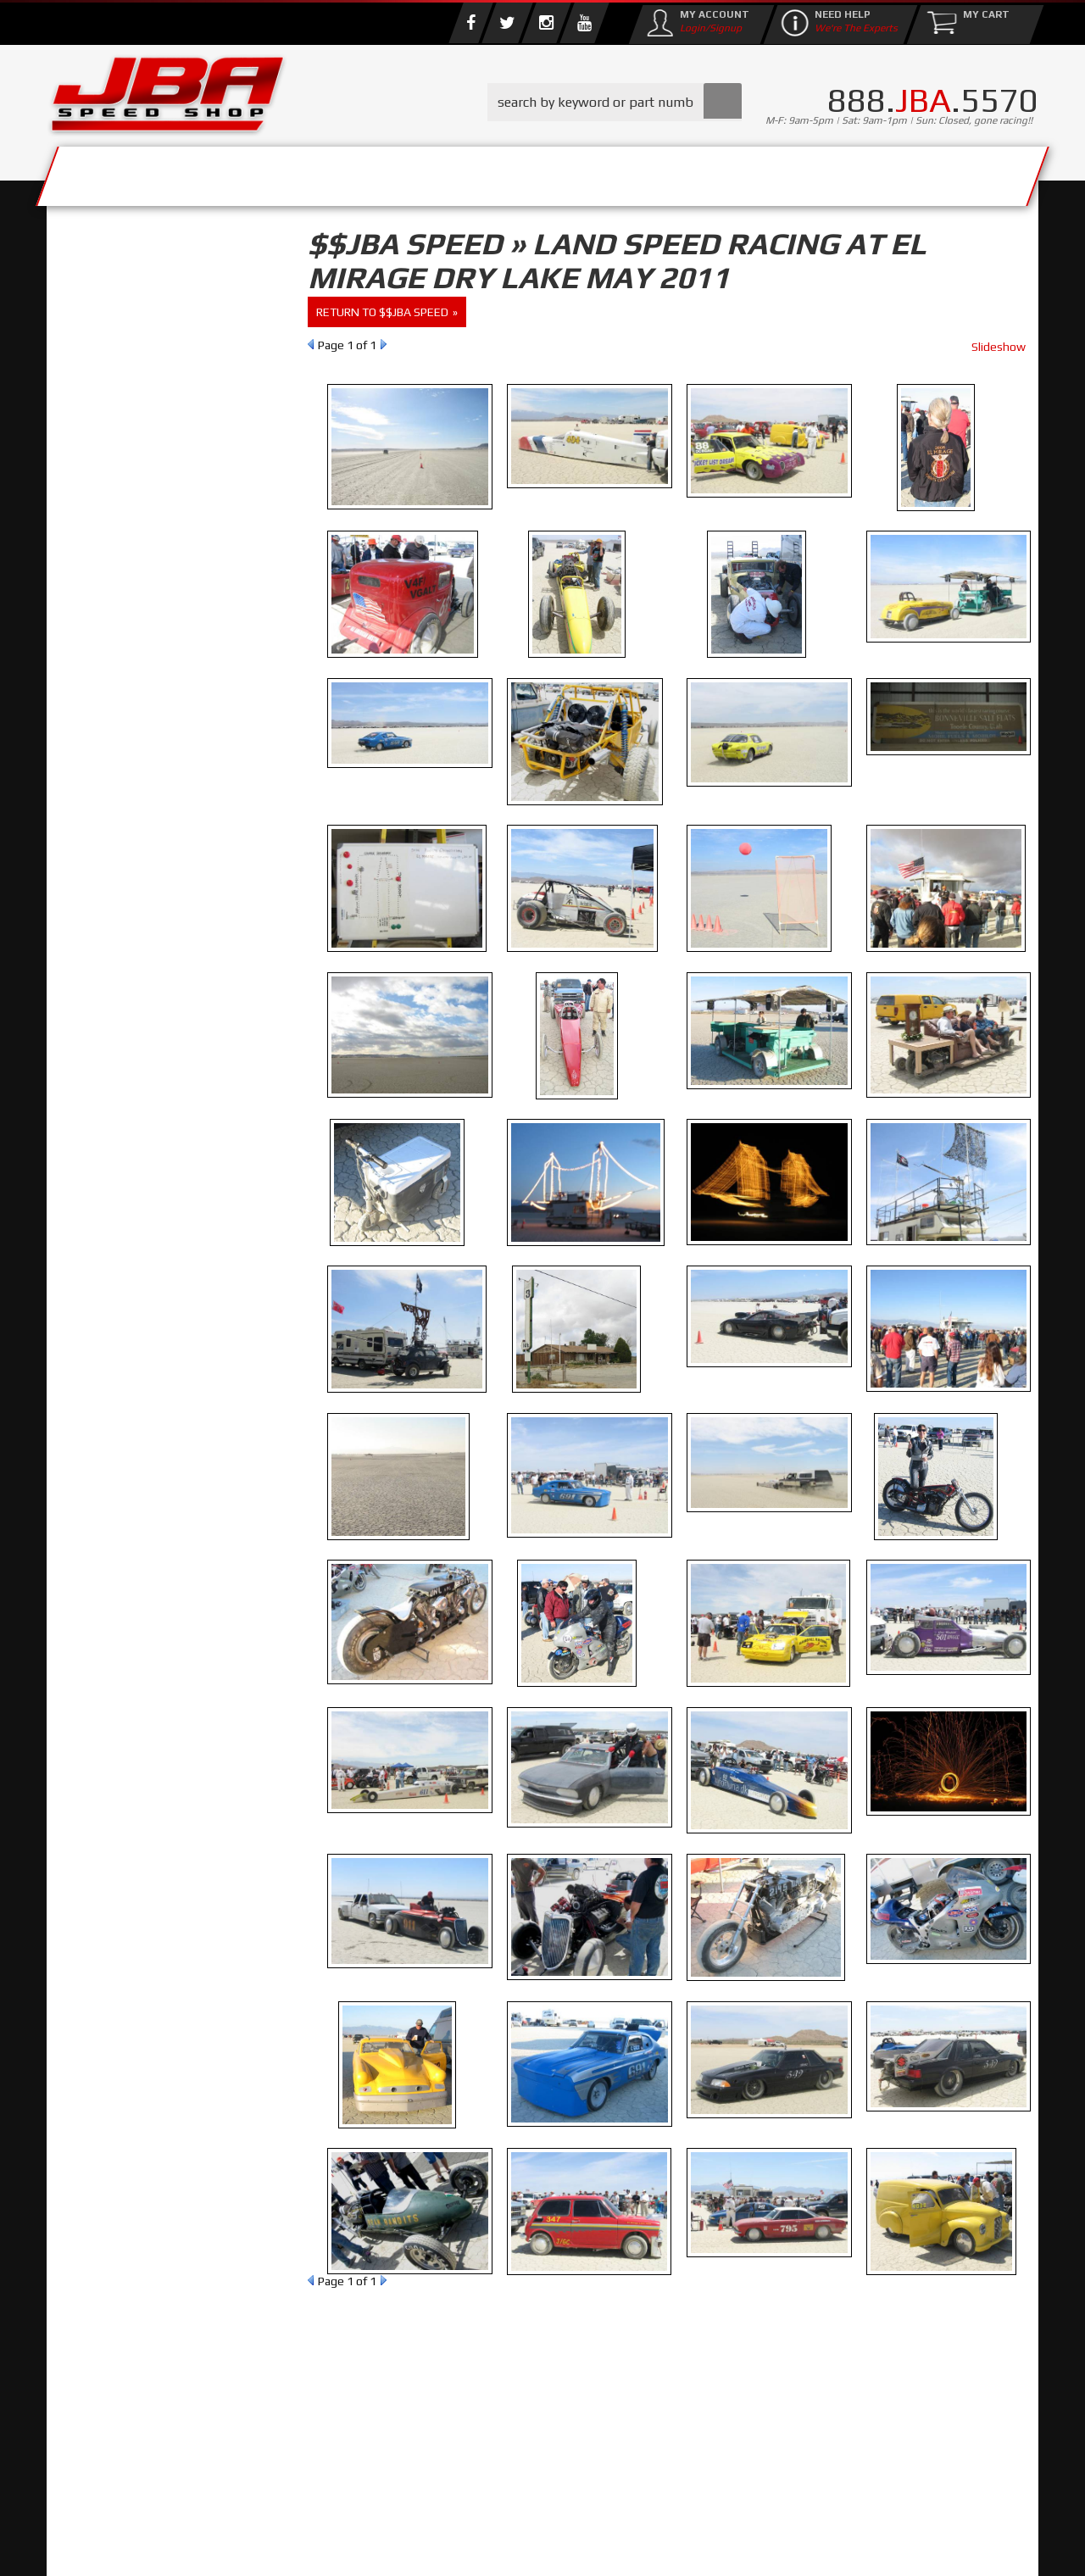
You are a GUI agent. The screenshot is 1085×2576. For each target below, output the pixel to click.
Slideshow (998, 346)
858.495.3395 (130, 729)
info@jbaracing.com (364, 2509)
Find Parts (146, 352)
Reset (84, 352)
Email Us (117, 694)
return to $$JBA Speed (382, 312)
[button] (614, 102)
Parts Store (468, 171)
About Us (295, 171)
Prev (311, 344)
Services (140, 171)
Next (384, 344)
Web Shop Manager (678, 2546)
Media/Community (686, 171)
